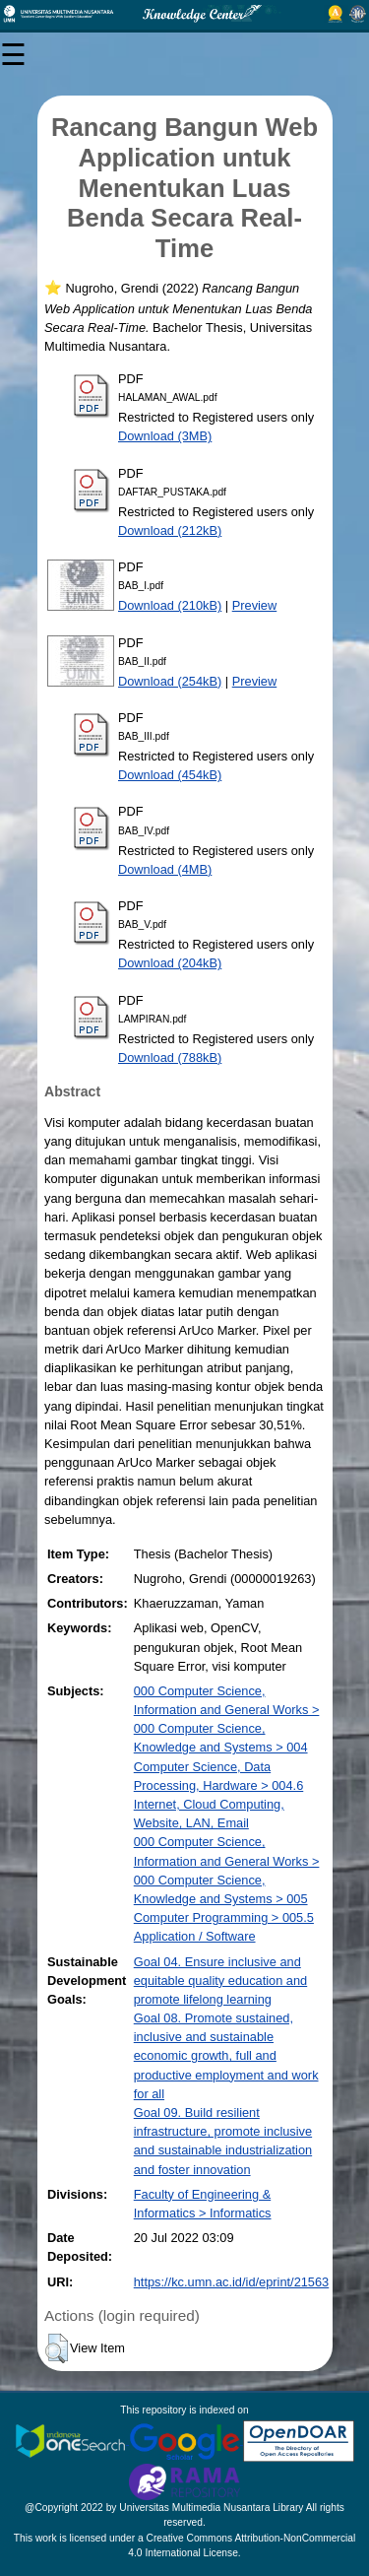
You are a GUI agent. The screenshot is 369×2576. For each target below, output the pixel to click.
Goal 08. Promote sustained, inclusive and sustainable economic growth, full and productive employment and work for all (226, 2056)
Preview (254, 605)
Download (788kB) (169, 1057)
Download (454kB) (169, 774)
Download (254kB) (169, 681)
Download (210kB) (169, 605)
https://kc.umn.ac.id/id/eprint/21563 (231, 2282)
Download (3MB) (165, 436)
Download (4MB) (165, 869)
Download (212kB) (169, 530)
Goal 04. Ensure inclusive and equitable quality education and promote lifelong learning (220, 1980)
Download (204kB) (169, 963)
